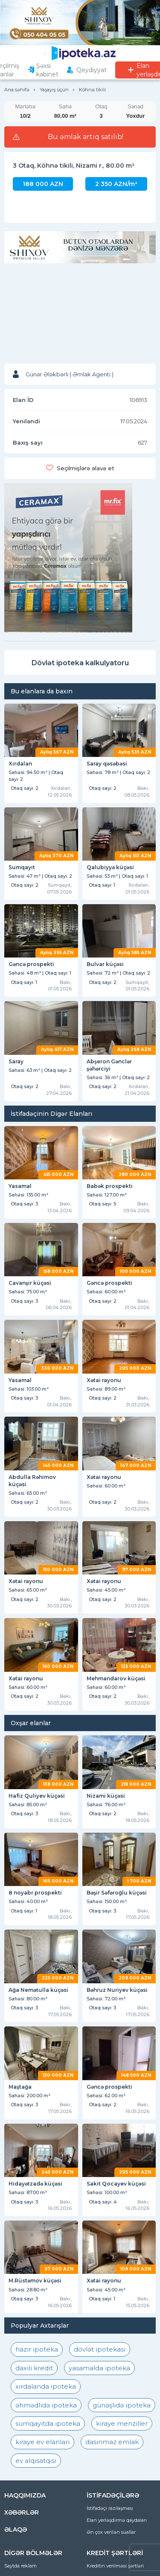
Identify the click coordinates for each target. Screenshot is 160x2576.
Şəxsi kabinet (47, 70)
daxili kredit (34, 2368)
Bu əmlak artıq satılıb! (85, 137)
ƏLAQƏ (15, 2529)
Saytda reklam (20, 2566)
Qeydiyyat (91, 70)
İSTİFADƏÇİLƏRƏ (113, 2495)
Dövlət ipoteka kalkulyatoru (80, 663)
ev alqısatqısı (35, 2461)
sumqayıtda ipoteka (47, 2423)
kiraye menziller (122, 2423)
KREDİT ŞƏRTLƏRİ (115, 2553)
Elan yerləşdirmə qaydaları (117, 2520)
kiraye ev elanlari (42, 2442)
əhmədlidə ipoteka (46, 2405)
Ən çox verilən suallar (111, 2532)
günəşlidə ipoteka (122, 2405)
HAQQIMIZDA (25, 2495)
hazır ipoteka (36, 2349)
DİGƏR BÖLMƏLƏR (33, 2553)
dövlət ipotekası (99, 2349)
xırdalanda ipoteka (45, 2386)
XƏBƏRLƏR (21, 2512)
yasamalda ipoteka (99, 2368)
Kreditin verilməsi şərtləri (115, 2566)
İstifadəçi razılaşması (110, 2508)
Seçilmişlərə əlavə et (85, 468)
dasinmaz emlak (112, 2442)
